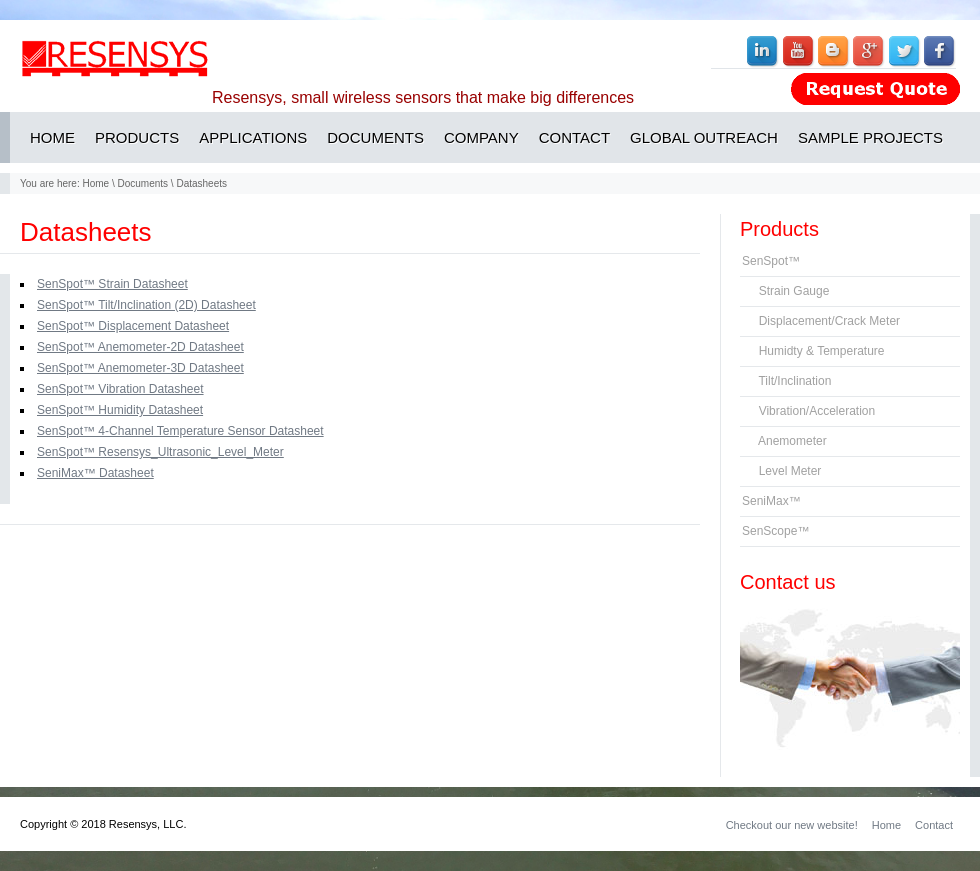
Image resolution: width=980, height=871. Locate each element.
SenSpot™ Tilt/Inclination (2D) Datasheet (146, 305)
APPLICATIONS (253, 137)
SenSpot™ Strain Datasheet (112, 284)
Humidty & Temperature (813, 351)
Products (779, 229)
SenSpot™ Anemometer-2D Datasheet (140, 347)
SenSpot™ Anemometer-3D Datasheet (140, 368)
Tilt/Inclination (786, 381)
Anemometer (784, 441)
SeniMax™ (771, 501)
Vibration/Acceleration (808, 411)
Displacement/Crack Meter (821, 321)
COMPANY (481, 137)
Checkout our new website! (792, 825)
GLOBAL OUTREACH (704, 137)
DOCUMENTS (375, 137)
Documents (143, 183)
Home (95, 183)
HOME (52, 137)
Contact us (788, 582)
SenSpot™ (771, 261)
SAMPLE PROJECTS (870, 137)
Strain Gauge (785, 291)
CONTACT (574, 137)
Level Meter (781, 471)
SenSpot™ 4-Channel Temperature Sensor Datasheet (180, 431)
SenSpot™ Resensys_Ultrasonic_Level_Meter (160, 452)
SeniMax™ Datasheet (95, 473)
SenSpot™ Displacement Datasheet (133, 326)
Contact (934, 825)
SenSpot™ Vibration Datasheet (120, 389)
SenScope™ (775, 531)
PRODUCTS (137, 137)
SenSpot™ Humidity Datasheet (120, 410)
